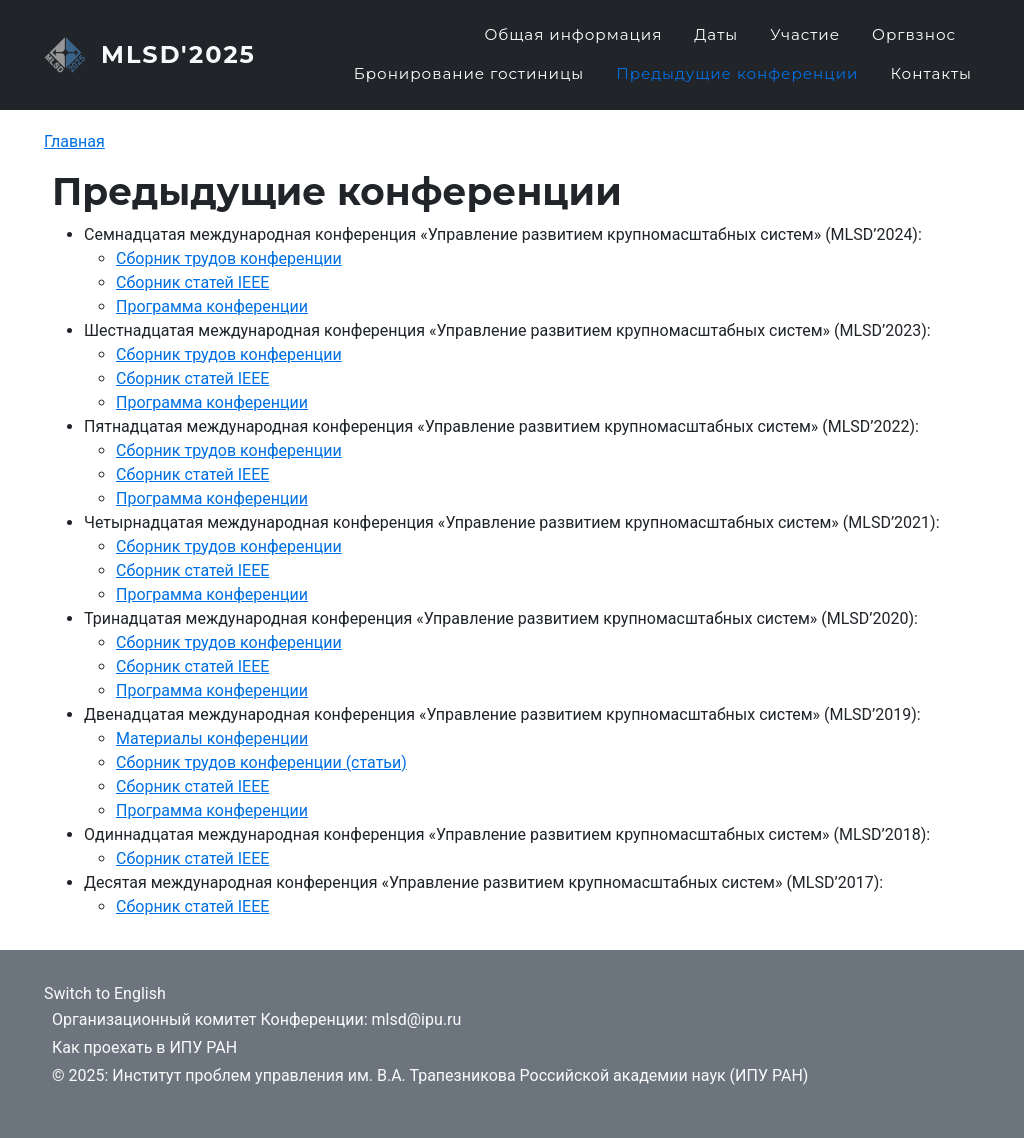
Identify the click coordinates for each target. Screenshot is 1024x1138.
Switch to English (105, 993)
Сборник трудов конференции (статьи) (261, 777)
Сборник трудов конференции (229, 273)
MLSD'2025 (178, 62)
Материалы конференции (212, 753)
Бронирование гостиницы (469, 81)
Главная (74, 157)
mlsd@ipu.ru (416, 1019)
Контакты (931, 81)
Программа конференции (212, 321)
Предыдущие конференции (737, 81)
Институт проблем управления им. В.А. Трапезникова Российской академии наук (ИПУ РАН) (460, 1075)
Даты (716, 42)
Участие (805, 42)
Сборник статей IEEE (192, 297)
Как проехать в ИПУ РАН (144, 1047)
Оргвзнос (914, 42)
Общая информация (573, 42)
